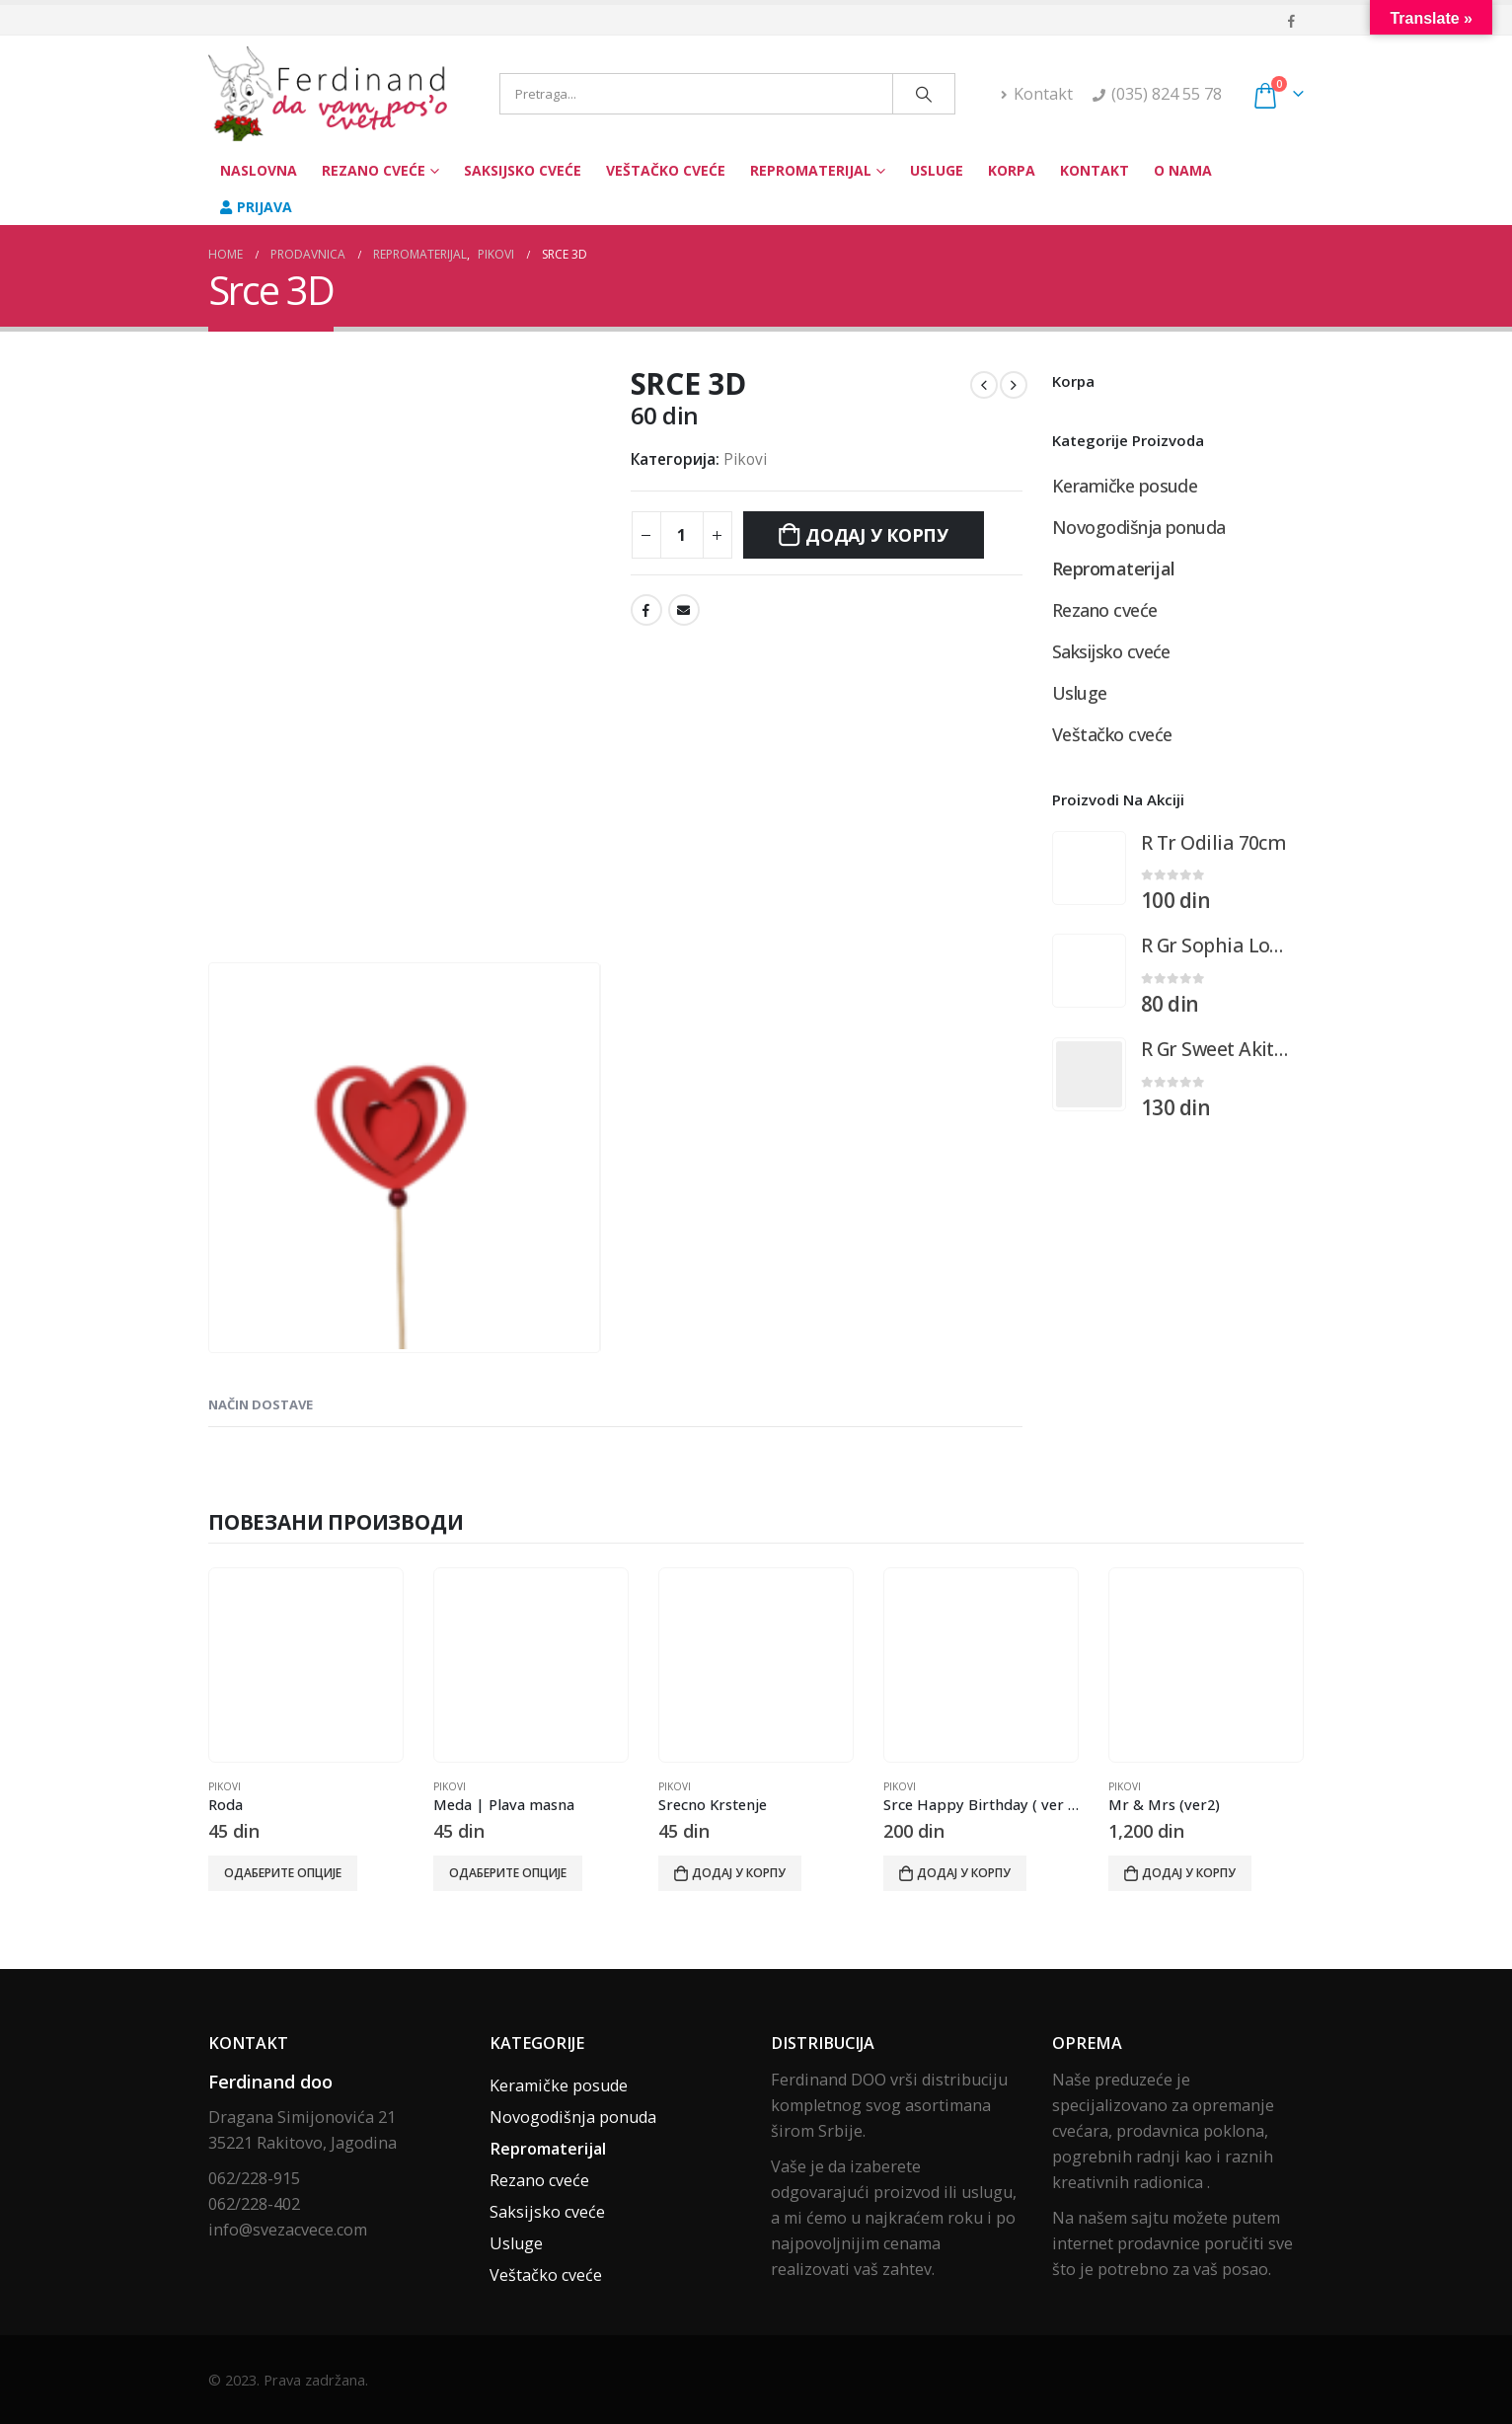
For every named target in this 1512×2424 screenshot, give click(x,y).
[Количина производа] (682, 535)
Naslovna (258, 170)
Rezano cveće (373, 170)
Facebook (646, 610)
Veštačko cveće (665, 170)
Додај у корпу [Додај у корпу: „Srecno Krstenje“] (739, 1872)
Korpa (1011, 170)
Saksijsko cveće (522, 170)
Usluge (936, 170)
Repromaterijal (810, 170)
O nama (1183, 170)
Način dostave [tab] (260, 1404)
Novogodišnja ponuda (1139, 527)
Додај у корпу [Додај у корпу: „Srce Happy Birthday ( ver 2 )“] (964, 1872)
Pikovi (745, 459)
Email (684, 610)
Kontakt (1037, 94)
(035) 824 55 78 (1166, 94)
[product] (1089, 868)
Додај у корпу (876, 535)
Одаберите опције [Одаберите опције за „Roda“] (282, 1872)
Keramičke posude (1124, 485)
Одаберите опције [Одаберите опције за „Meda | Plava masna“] (508, 1872)
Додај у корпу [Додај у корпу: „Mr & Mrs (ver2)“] (1189, 1872)
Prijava (256, 206)
